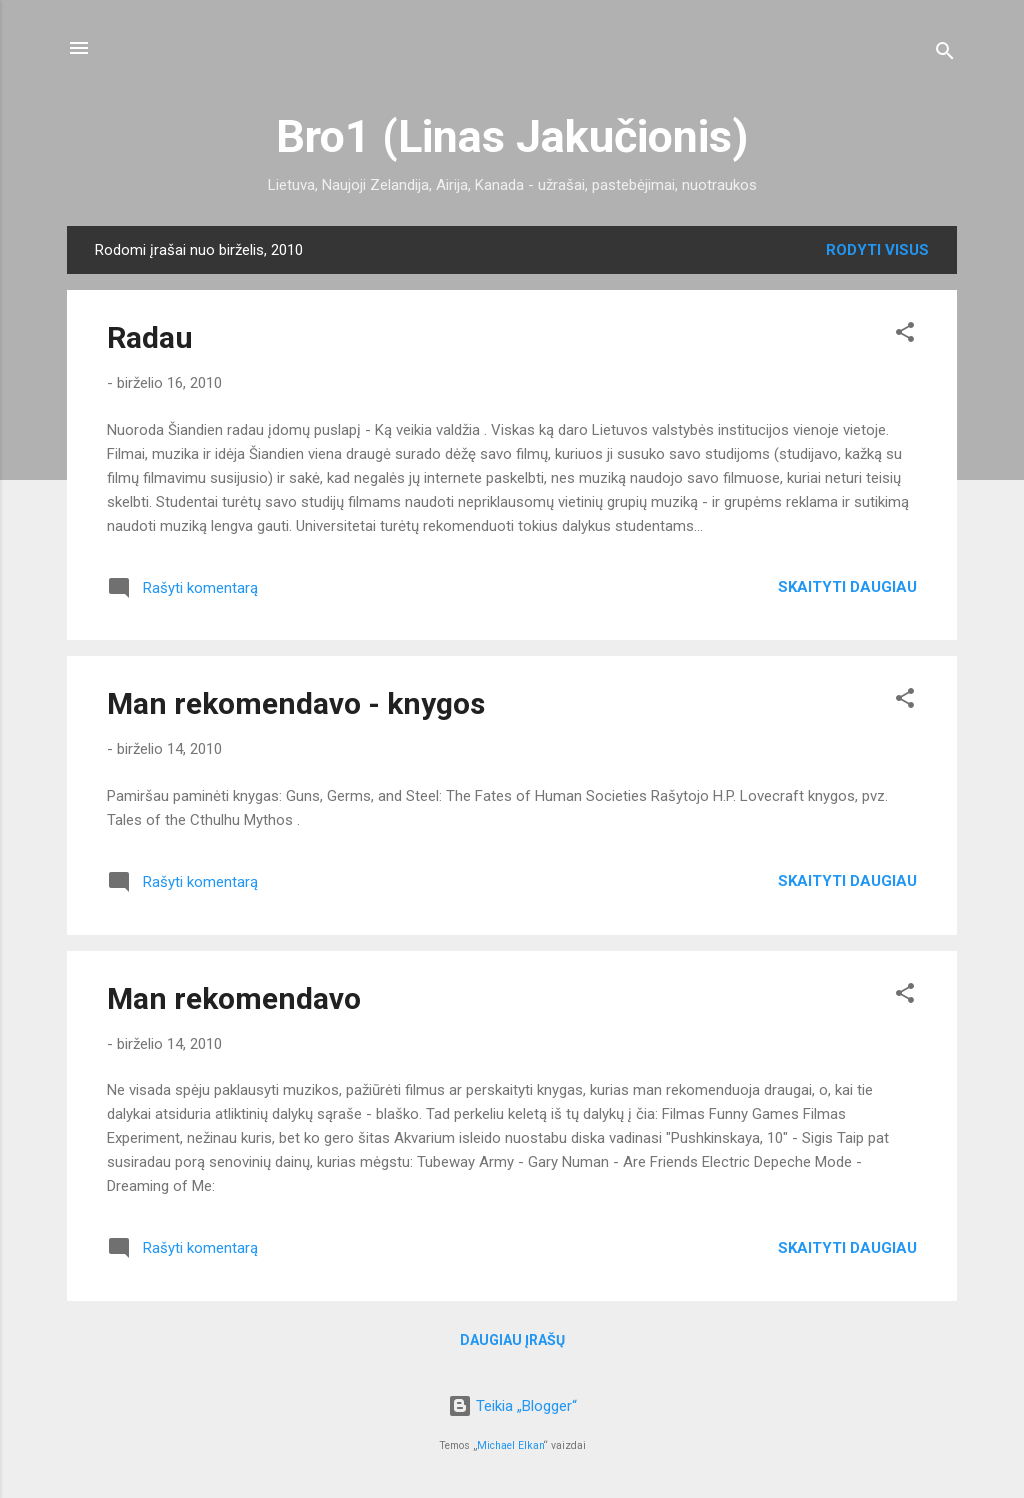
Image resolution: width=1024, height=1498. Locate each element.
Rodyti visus (877, 250)
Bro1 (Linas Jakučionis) (512, 136)
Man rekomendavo (234, 998)
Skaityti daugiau (847, 587)
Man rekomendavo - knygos (296, 703)
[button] (905, 335)
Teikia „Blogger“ (512, 1406)
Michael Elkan (510, 1445)
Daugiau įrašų (512, 1340)
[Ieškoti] (945, 54)
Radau (150, 337)
